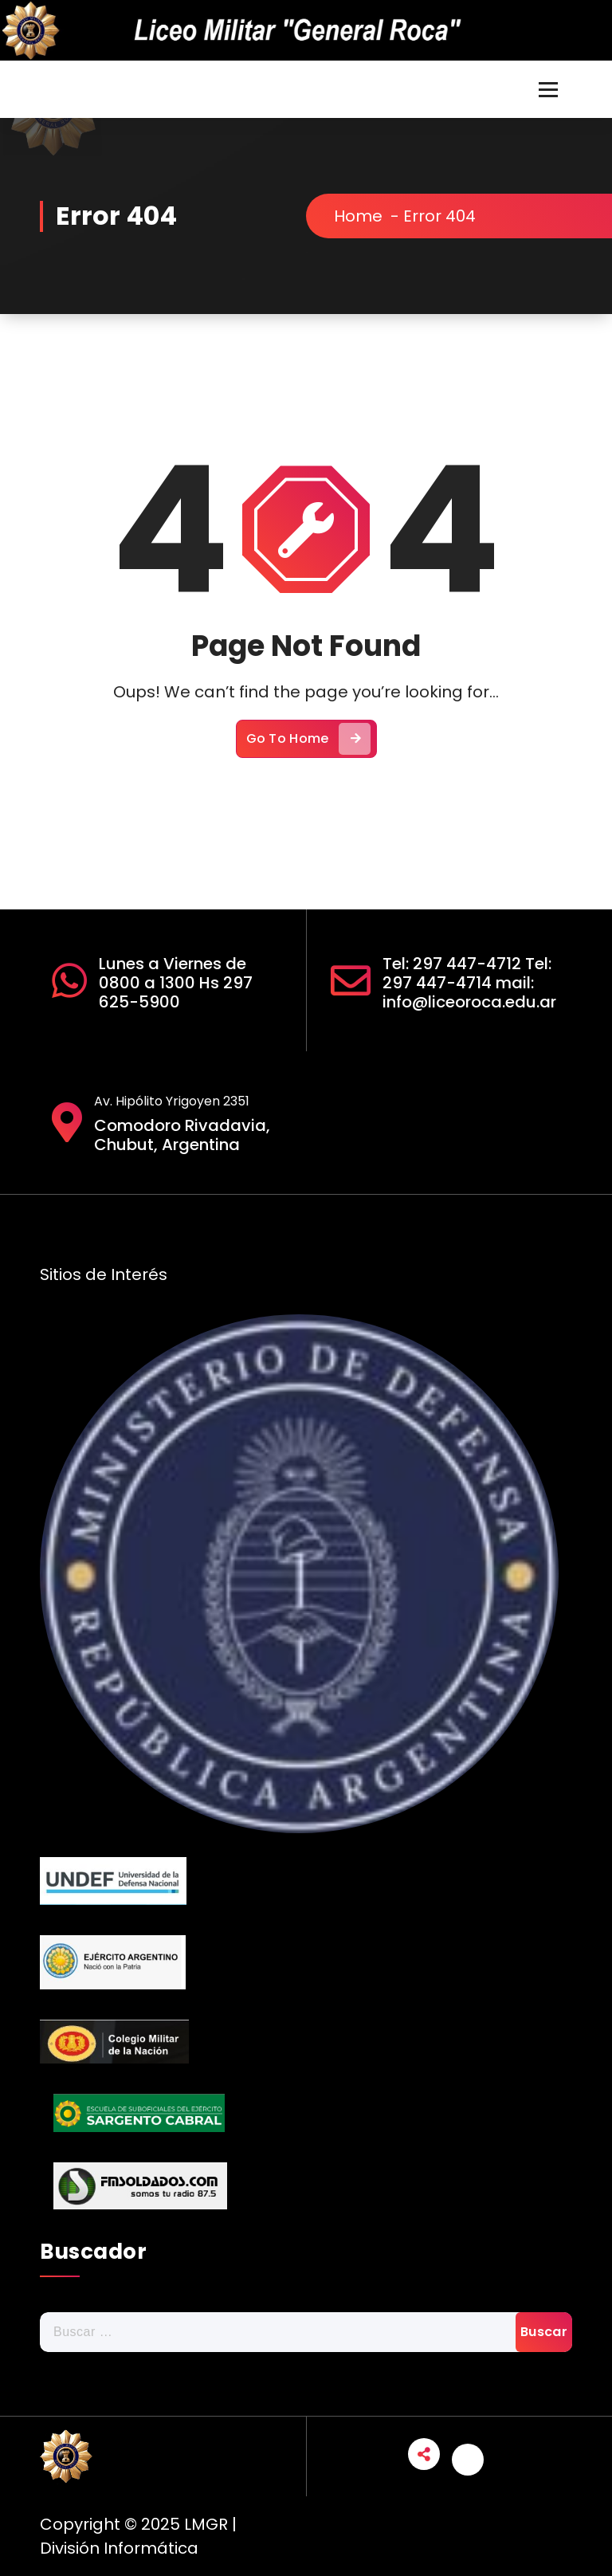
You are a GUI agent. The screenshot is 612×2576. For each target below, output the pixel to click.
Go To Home (308, 751)
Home (368, 216)
